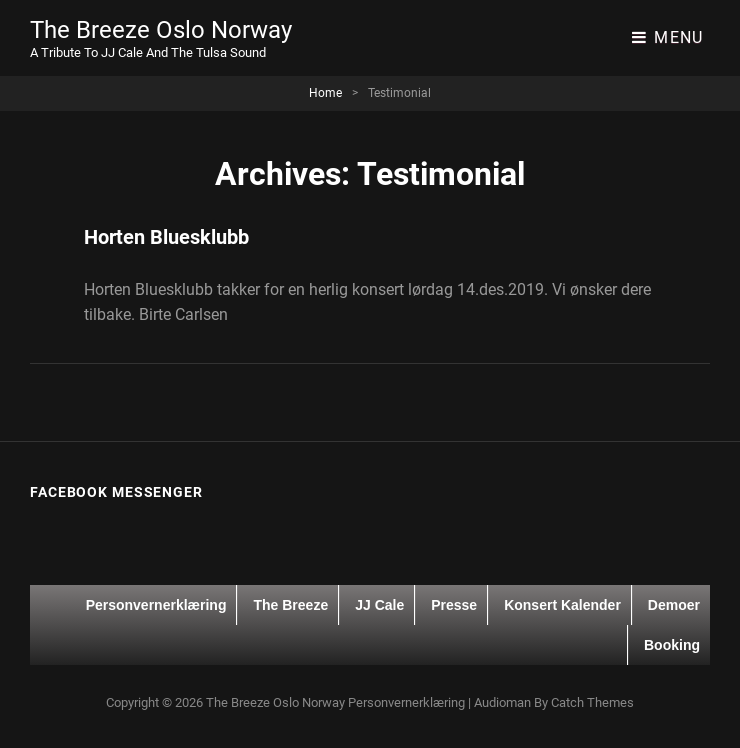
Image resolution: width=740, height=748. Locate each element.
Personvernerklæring (156, 605)
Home (325, 93)
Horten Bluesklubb (166, 237)
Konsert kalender (562, 605)
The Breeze (290, 605)
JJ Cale (379, 605)
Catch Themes (592, 702)
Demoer (674, 605)
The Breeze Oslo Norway (161, 30)
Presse (454, 605)
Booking (672, 645)
